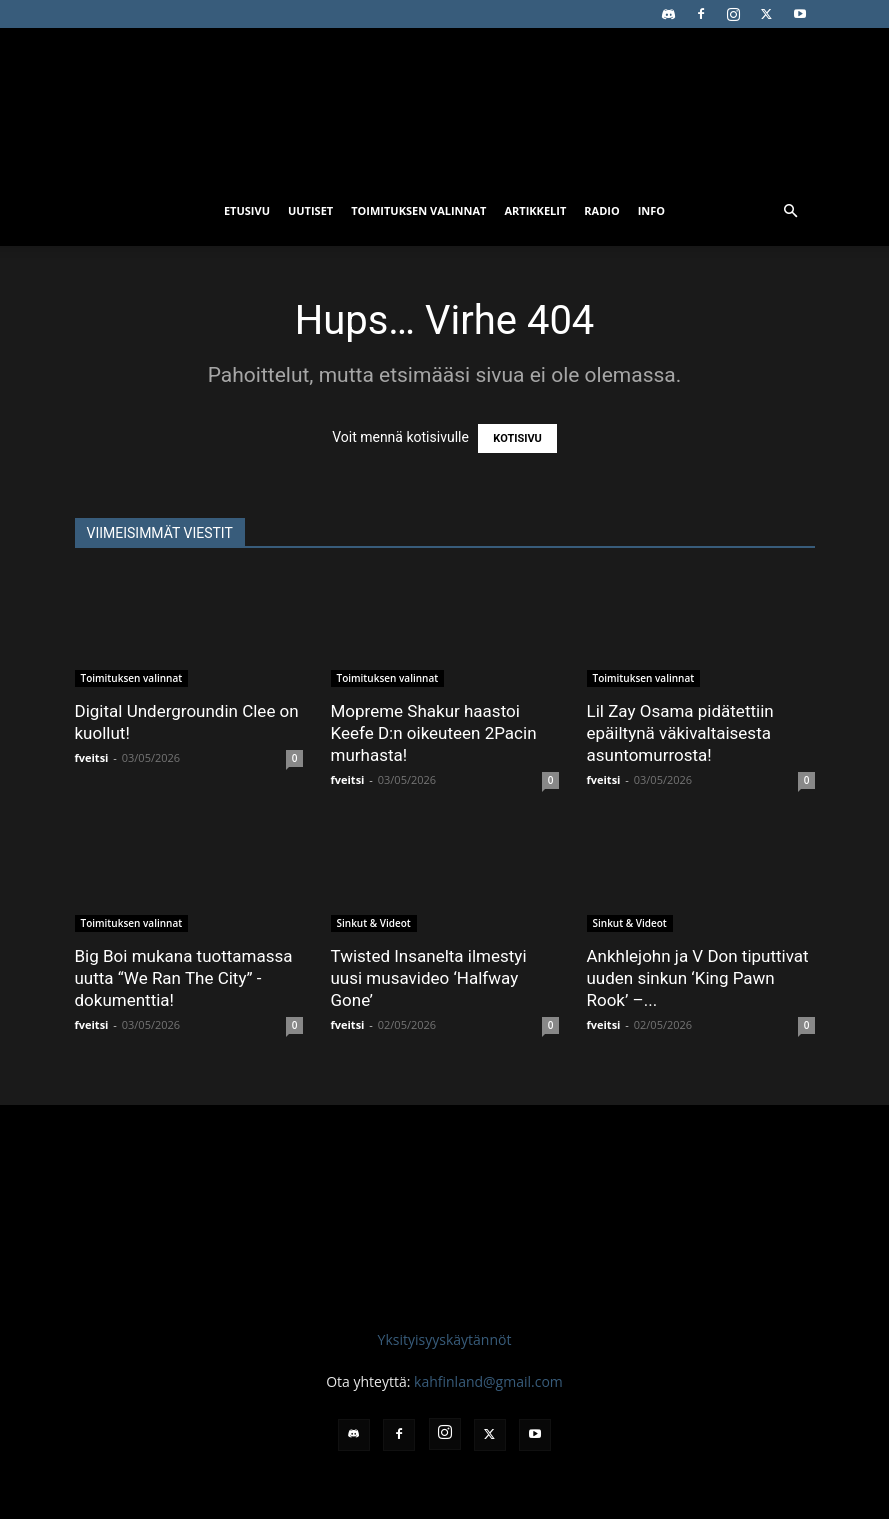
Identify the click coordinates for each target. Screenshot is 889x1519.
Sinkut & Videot (374, 923)
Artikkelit (535, 210)
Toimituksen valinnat (418, 210)
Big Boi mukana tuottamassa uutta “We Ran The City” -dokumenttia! (184, 978)
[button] (791, 211)
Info (651, 210)
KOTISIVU (517, 438)
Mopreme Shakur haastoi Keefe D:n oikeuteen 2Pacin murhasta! (434, 733)
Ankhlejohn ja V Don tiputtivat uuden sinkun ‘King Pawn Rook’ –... (698, 978)
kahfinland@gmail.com (488, 1381)
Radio (601, 210)
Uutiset (310, 210)
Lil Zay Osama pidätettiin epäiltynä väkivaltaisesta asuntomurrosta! (680, 733)
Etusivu (247, 210)
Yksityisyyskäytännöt (445, 1339)
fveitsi (92, 757)
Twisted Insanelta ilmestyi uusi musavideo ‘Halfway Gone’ (429, 978)
